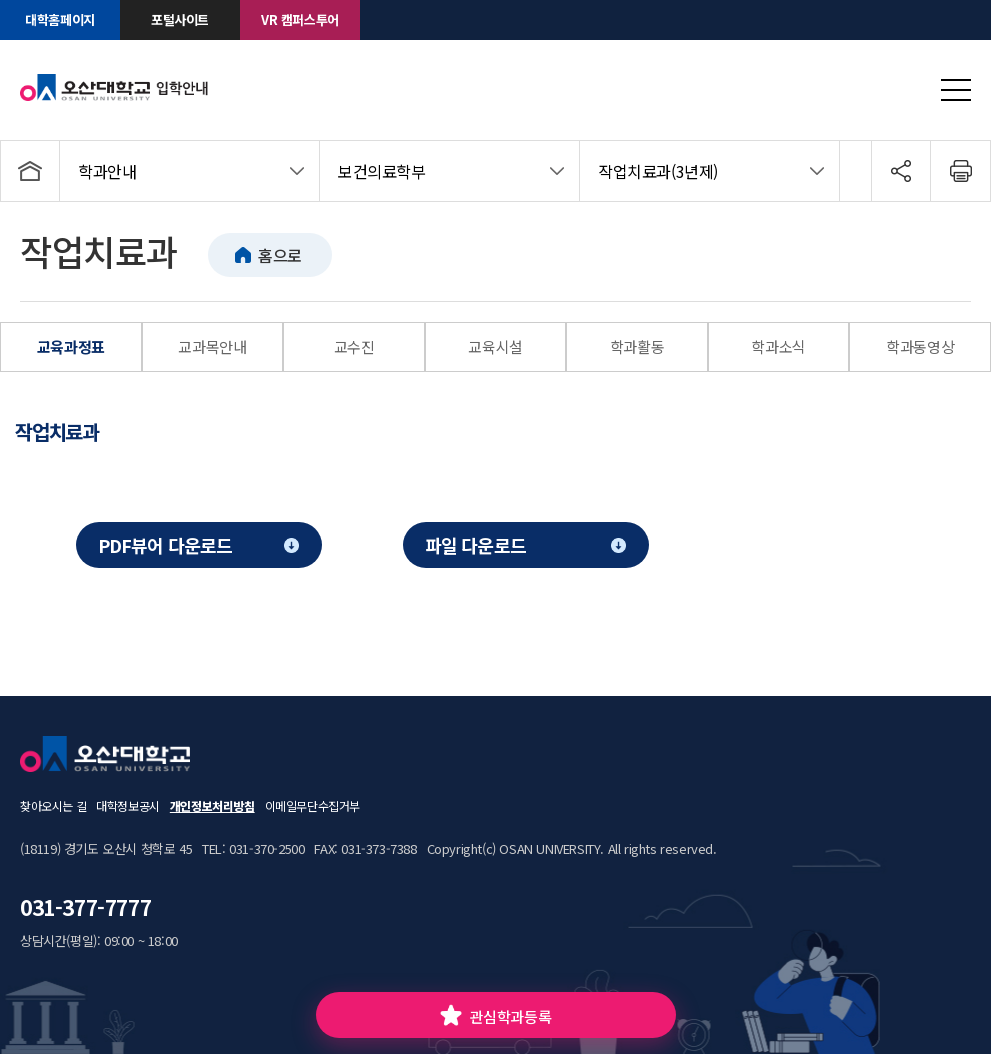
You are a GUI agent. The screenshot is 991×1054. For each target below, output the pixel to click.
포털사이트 (180, 19)
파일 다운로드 (475, 545)
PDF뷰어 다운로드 (165, 545)
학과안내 (107, 171)
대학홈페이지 (60, 19)
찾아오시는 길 (53, 805)
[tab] (69, 432)
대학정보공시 (128, 805)
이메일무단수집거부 (312, 805)
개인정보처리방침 (212, 805)
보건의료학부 (382, 171)
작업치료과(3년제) (658, 171)
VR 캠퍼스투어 (300, 19)
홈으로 (280, 255)
